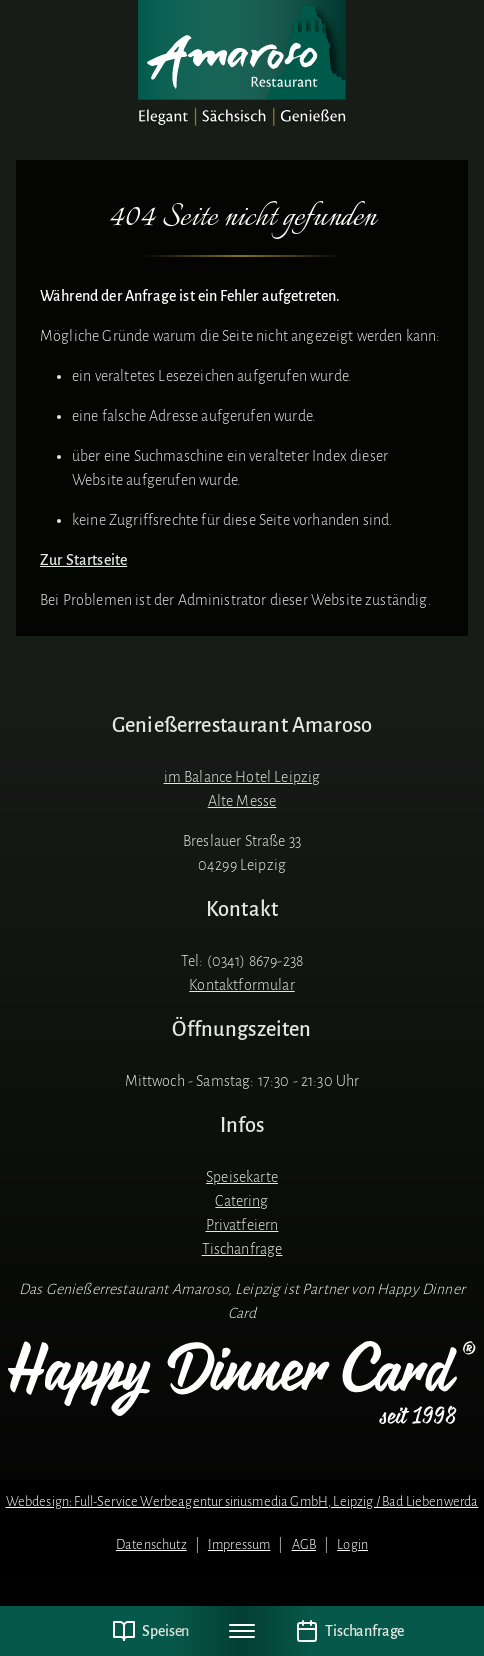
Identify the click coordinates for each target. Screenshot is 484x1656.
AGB (304, 1544)
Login (352, 1544)
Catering (241, 1201)
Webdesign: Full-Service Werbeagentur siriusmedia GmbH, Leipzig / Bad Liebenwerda (242, 1501)
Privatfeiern (242, 1225)
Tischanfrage (242, 1249)
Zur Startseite (83, 560)
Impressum (239, 1544)
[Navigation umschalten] (242, 1631)
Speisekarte (242, 1177)
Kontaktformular (241, 985)
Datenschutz (151, 1544)
